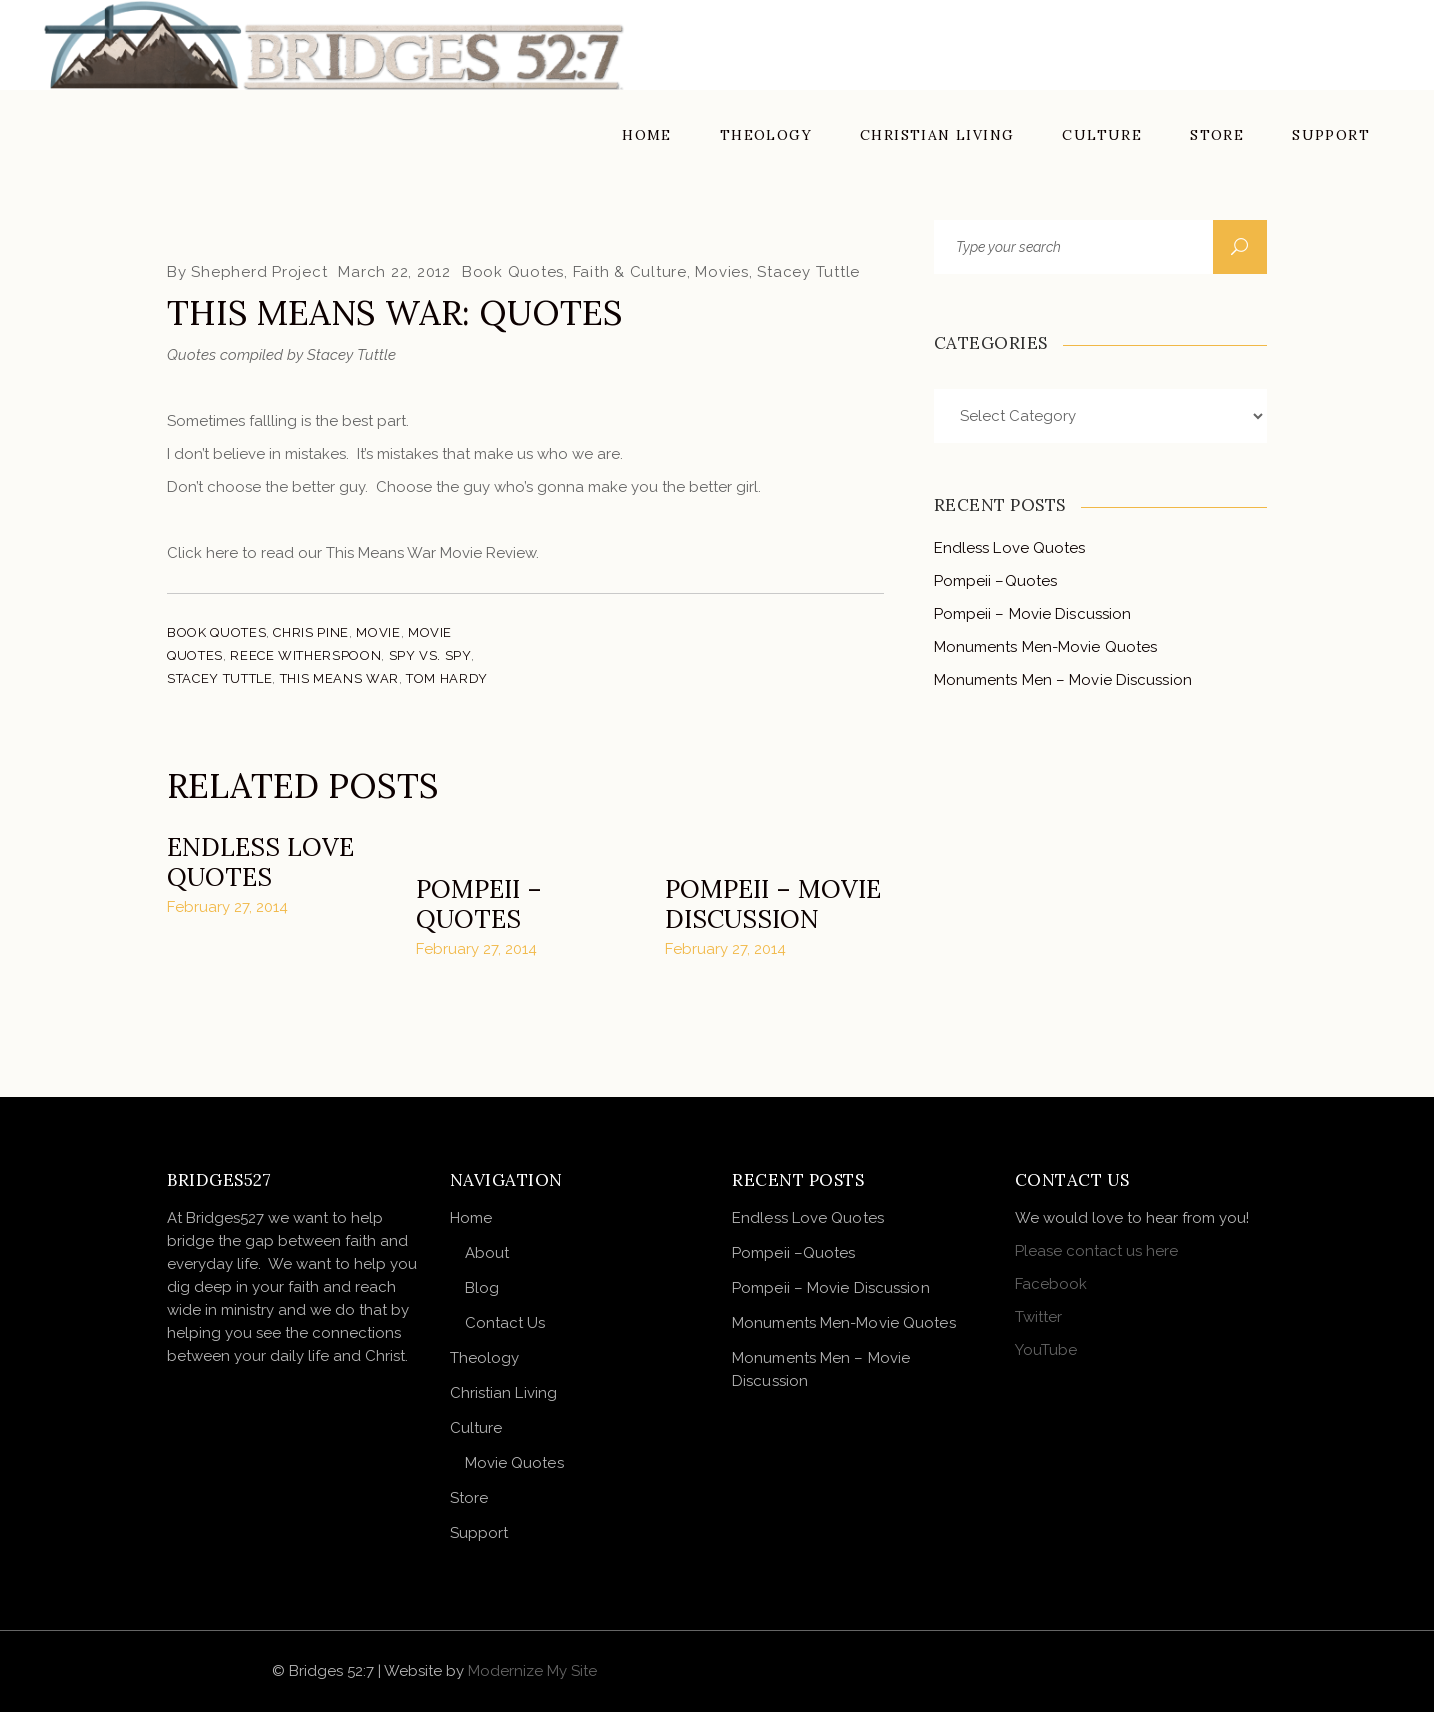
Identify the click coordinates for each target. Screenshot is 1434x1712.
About (487, 1253)
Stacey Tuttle (808, 272)
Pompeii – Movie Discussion (773, 904)
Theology (485, 1358)
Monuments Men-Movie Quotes (1046, 647)
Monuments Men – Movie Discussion (1063, 680)
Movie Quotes (514, 1463)
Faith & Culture (630, 272)
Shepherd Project (259, 272)
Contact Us (505, 1323)
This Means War (339, 678)
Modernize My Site (532, 1671)
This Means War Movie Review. (432, 553)
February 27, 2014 (227, 907)
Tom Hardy (447, 678)
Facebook (1051, 1284)
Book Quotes (513, 272)
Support (479, 1533)
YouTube (1046, 1350)
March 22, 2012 (394, 272)
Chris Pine (311, 632)
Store (469, 1498)
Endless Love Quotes (260, 862)
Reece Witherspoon (305, 655)
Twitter (1038, 1317)
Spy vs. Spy (430, 655)
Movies (722, 272)
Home (471, 1218)
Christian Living (504, 1393)
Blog (482, 1288)
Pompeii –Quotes (479, 904)
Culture (476, 1428)
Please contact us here (1096, 1251)
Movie (378, 632)
